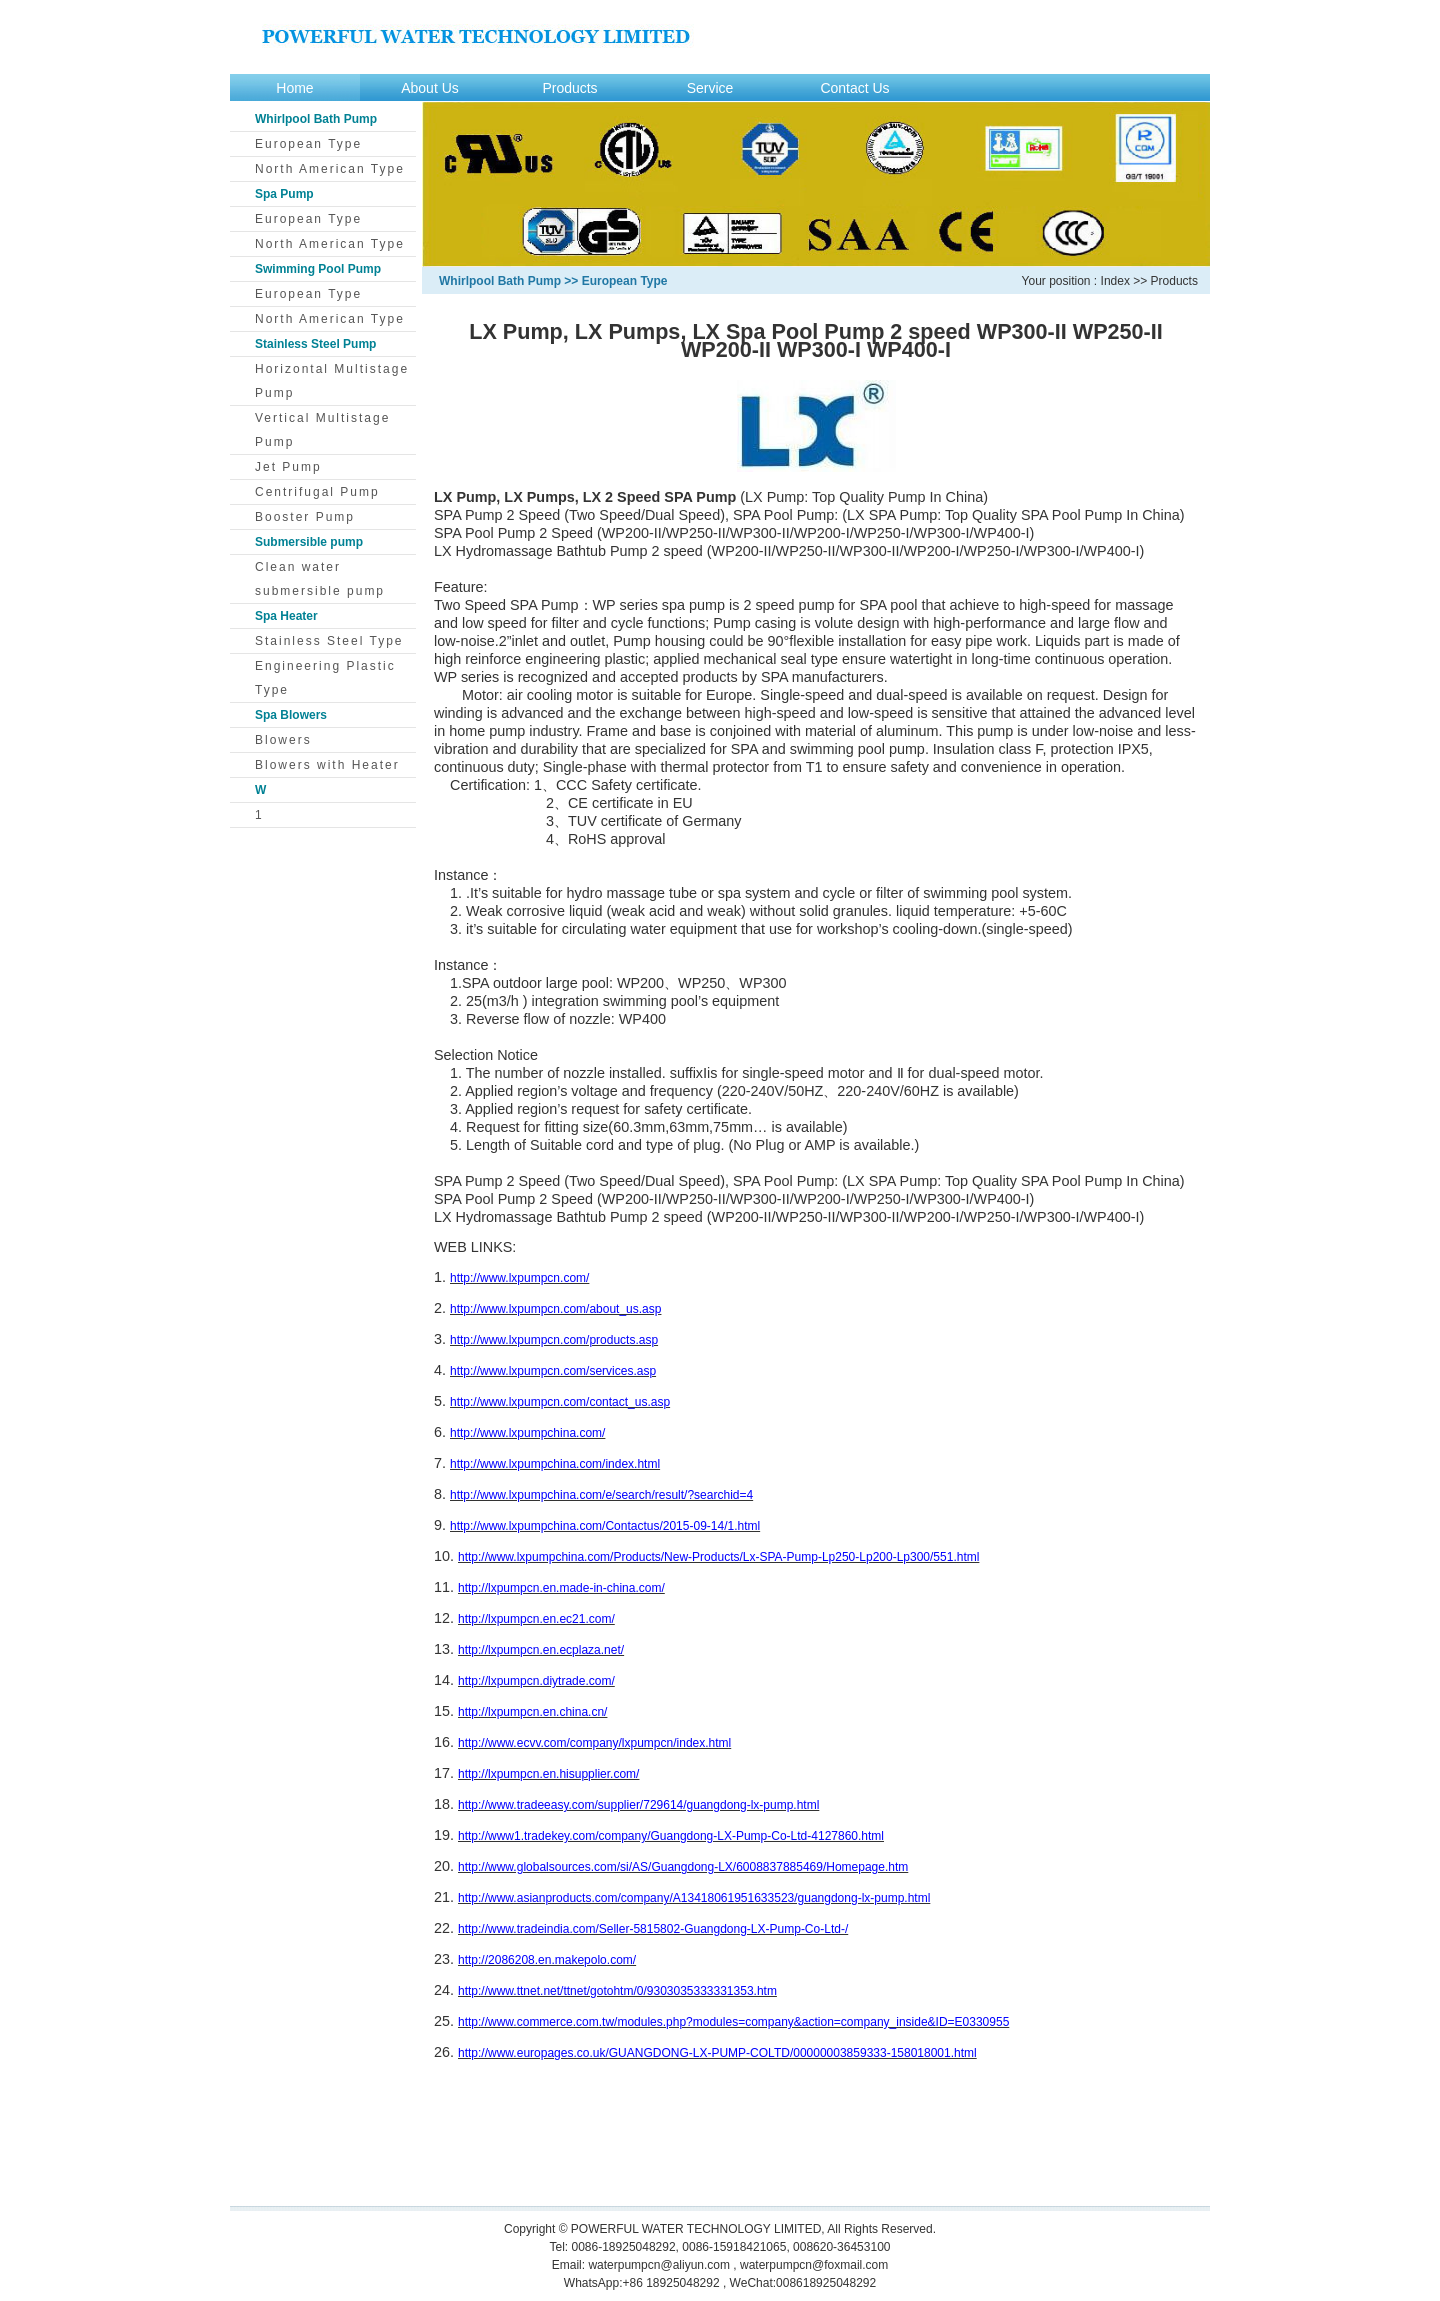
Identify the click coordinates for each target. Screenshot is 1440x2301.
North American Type (330, 169)
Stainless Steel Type (329, 641)
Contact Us (854, 88)
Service (710, 88)
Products (569, 88)
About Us (430, 88)
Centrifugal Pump (317, 492)
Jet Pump (288, 467)
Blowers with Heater (327, 765)
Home (294, 88)
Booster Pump (305, 517)
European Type (308, 144)
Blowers (283, 740)
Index (1115, 281)
